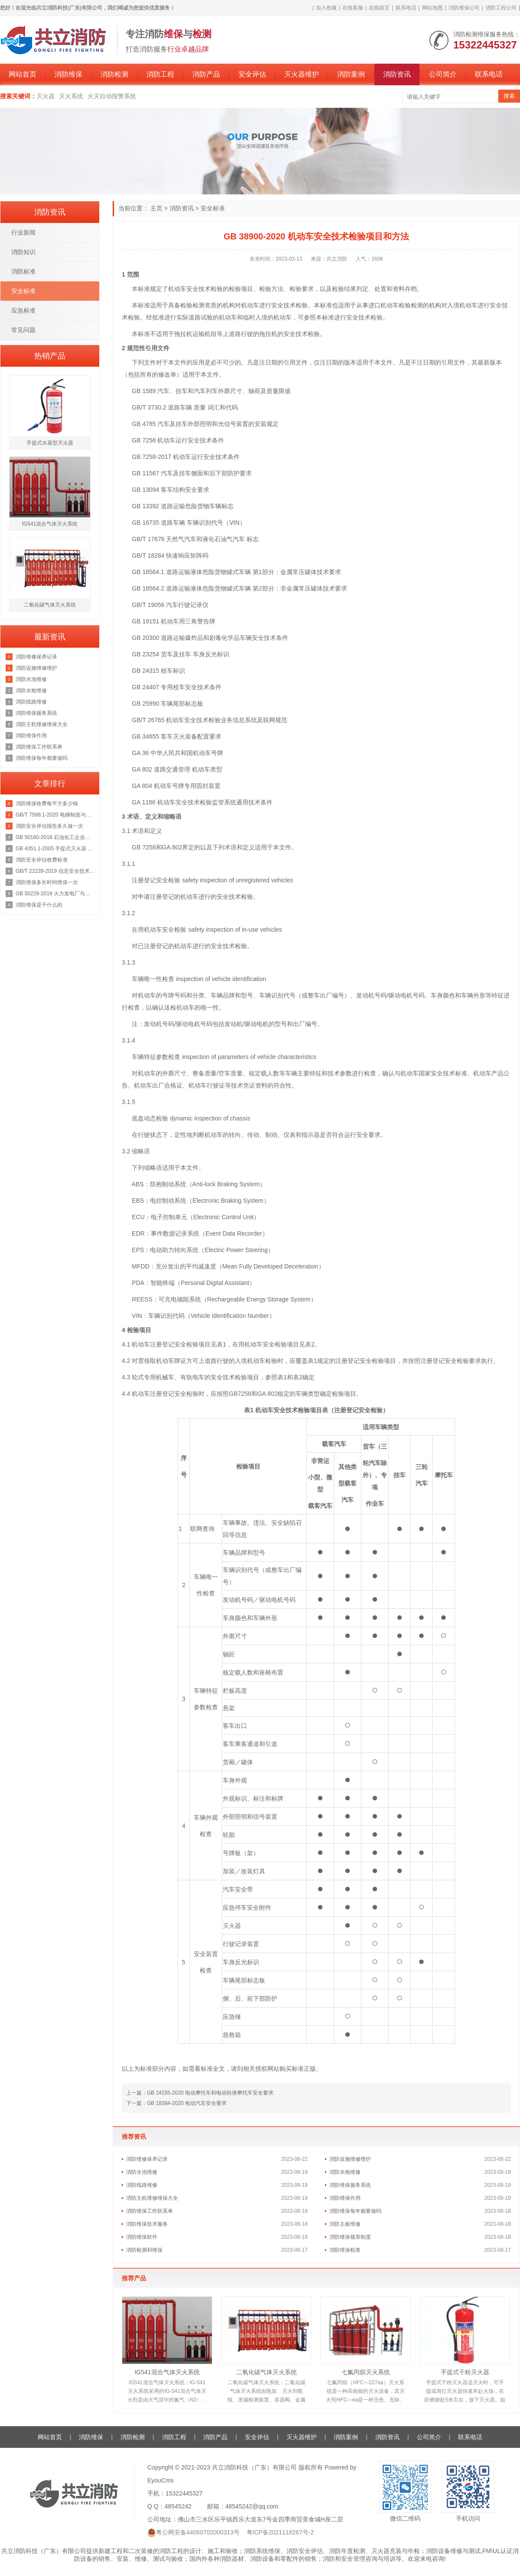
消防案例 (351, 74)
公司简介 (443, 74)
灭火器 (45, 96)
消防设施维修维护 (350, 2159)
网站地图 (432, 8)
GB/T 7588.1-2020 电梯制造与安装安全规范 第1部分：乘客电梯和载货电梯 (55, 815)
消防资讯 (397, 74)
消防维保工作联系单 (149, 2211)
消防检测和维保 (144, 2250)
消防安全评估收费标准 (42, 860)
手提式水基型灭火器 (49, 443)
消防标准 (23, 271)
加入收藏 (326, 8)
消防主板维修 (345, 2224)
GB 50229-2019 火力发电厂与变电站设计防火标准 (55, 894)
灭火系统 (71, 96)
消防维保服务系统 (350, 2185)
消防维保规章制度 (350, 2237)
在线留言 (379, 8)
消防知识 (23, 252)
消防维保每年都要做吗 (355, 2211)
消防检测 (114, 74)
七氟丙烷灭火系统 (365, 2372)
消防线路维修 (141, 2185)
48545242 (178, 2506)
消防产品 (206, 74)
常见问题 (23, 329)
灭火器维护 (301, 74)
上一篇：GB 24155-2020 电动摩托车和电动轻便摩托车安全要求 (199, 2093)
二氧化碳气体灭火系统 (266, 2372)
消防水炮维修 (345, 2172)
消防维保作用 (345, 2198)
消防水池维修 (141, 2172)
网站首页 (22, 74)
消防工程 (160, 74)
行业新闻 (23, 232)
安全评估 (252, 74)
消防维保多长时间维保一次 (47, 882)
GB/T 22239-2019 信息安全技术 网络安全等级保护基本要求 (55, 871)
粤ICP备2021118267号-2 (280, 2532)
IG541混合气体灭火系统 (166, 2372)
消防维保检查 (345, 2250)
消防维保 (68, 74)
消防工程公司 (501, 8)
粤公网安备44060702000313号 (198, 2532)
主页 (156, 208)
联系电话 (406, 8)
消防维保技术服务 (147, 2224)
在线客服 (352, 8)
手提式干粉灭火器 (465, 2372)
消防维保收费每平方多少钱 (47, 804)
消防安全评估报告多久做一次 (49, 826)
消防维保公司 (464, 8)
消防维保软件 (141, 2237)
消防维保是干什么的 (39, 905)
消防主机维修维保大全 (152, 2198)
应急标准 (23, 310)
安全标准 (213, 208)
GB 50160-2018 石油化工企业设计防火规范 (55, 837)
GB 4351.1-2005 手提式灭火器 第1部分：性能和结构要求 (55, 849)
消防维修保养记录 (147, 2159)
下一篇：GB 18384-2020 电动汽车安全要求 (176, 2103)
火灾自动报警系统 (112, 96)
